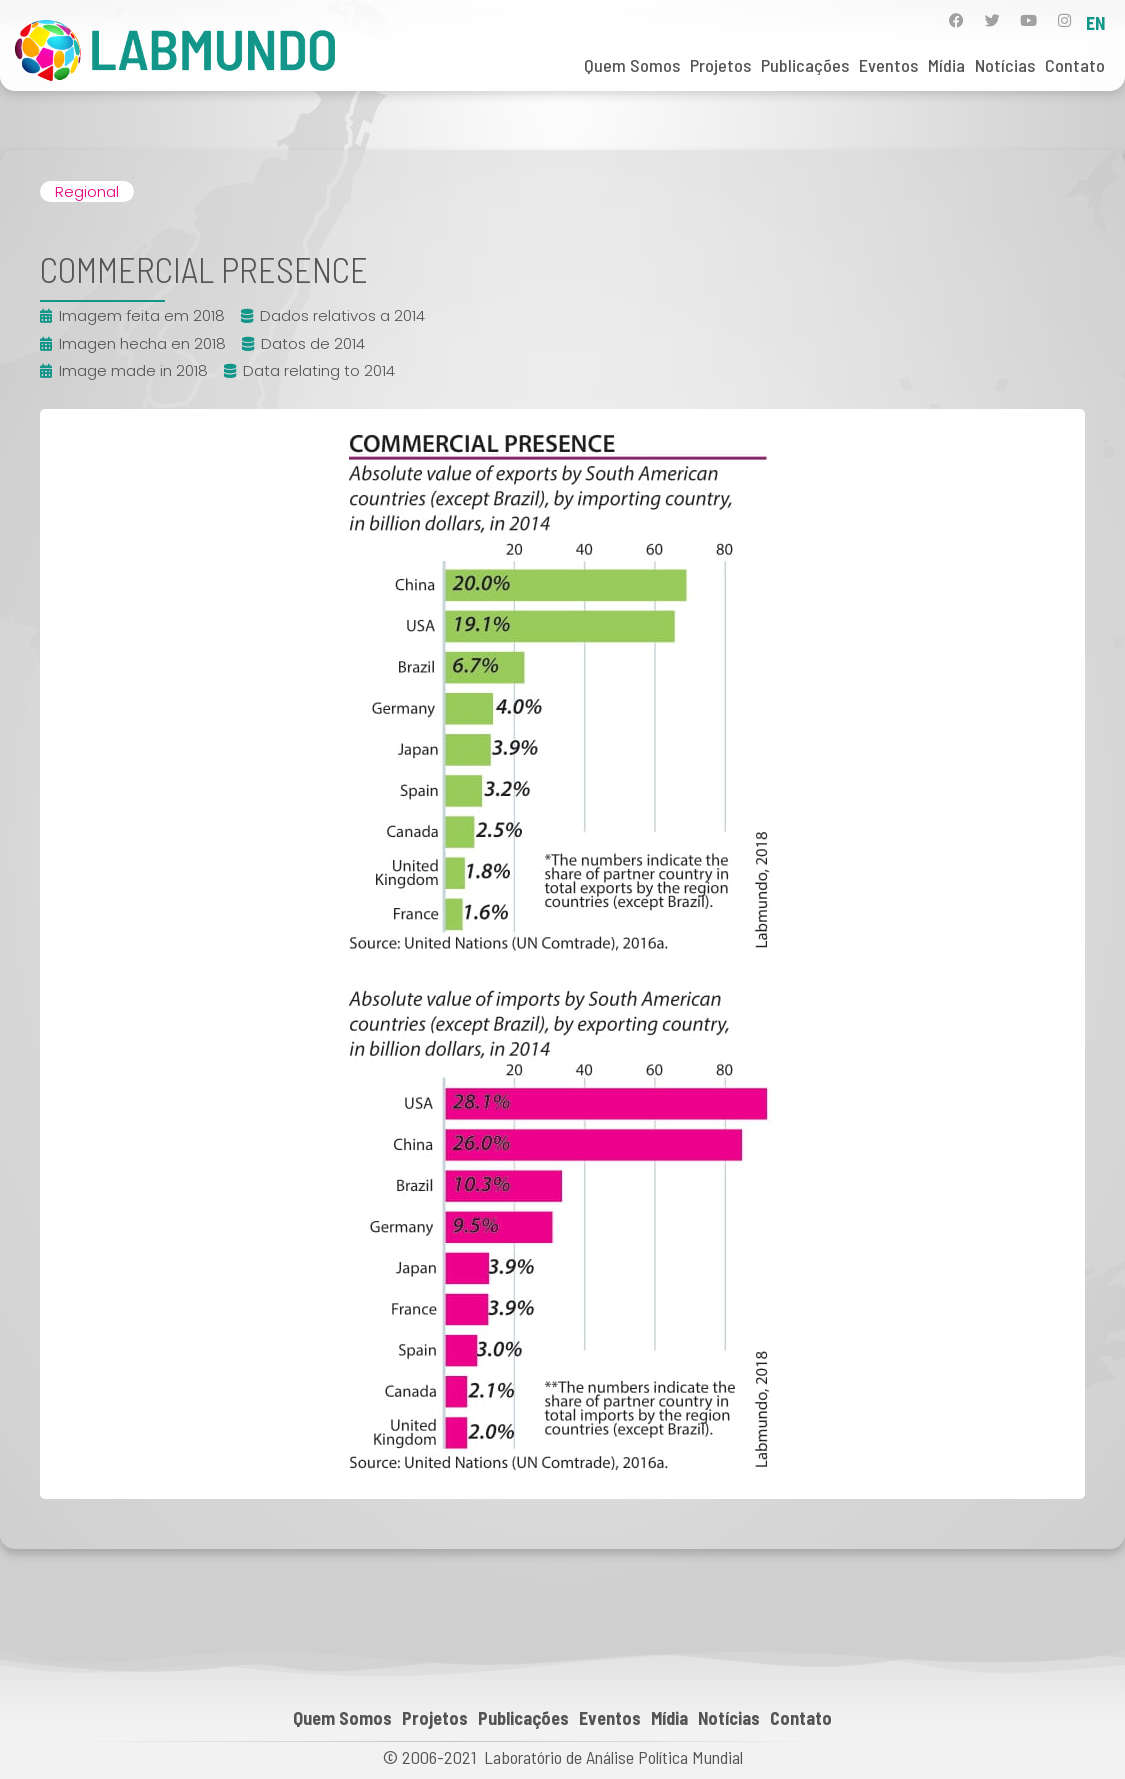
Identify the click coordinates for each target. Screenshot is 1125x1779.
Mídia (946, 65)
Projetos (720, 65)
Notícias (1005, 65)
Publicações (805, 65)
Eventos (888, 65)
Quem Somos (632, 65)
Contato (1075, 65)
